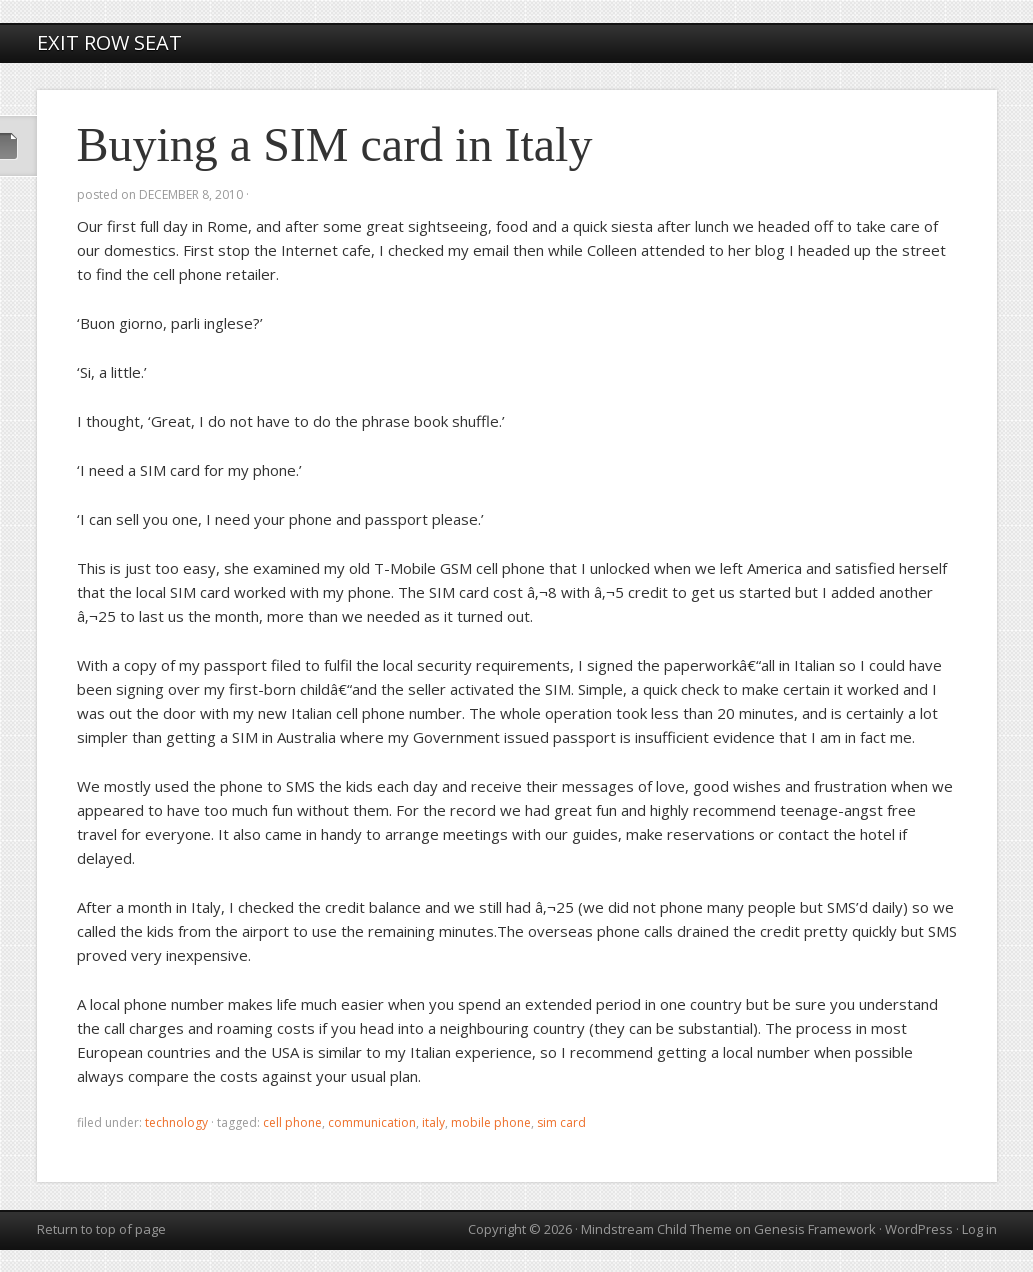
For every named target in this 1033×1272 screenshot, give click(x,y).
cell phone (292, 1122)
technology (176, 1122)
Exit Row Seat (109, 42)
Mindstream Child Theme (656, 1229)
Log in (979, 1229)
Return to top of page (101, 1229)
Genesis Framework (815, 1229)
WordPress (919, 1229)
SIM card (561, 1122)
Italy (433, 1122)
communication (372, 1122)
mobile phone (491, 1122)
